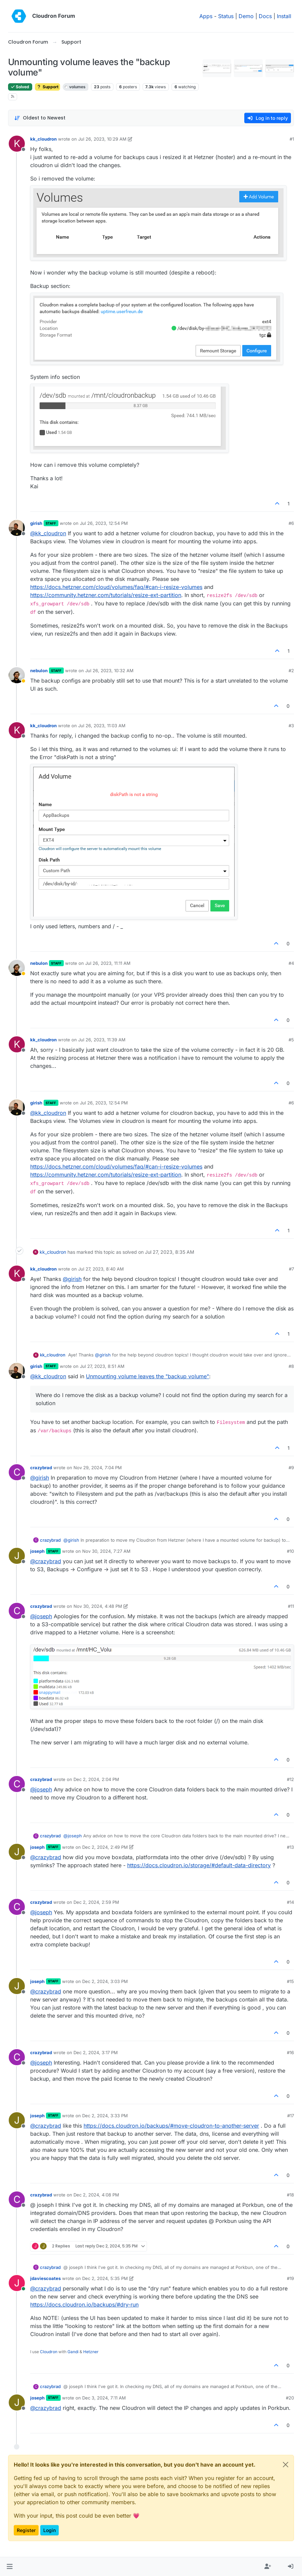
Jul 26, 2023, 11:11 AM (108, 963)
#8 (291, 1366)
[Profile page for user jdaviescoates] (17, 2283)
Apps (205, 16)
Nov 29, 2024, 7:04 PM (97, 1467)
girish (36, 523)
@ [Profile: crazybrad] (45, 1561)
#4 (291, 963)
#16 (290, 2052)
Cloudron (48, 2351)
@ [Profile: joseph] (41, 1616)
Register (26, 2530)
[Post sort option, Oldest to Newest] (39, 118)
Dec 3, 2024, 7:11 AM (104, 2397)
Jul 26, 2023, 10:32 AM (109, 670)
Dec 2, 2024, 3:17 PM (95, 2052)
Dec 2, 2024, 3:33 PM (105, 2115)
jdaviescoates (45, 2278)
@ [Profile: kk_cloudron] (48, 533)
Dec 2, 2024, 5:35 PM (105, 2278)
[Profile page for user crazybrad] (17, 1472)
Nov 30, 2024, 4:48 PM (97, 1606)
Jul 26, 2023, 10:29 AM (102, 139)
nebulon (39, 670)
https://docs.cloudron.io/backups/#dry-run (84, 2304)
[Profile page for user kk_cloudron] (17, 144)
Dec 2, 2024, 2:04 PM (96, 1779)
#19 (290, 2278)
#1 (292, 139)
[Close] (286, 2464)
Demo (246, 16)
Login (49, 2530)
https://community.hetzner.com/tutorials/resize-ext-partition (105, 595)
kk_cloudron (43, 139)
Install (284, 16)
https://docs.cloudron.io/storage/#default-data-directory (199, 1865)
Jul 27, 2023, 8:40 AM (101, 1269)
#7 (291, 1269)
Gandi (73, 2351)
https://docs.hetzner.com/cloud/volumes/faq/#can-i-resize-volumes (116, 587)
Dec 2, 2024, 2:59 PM (96, 1902)
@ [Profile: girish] (72, 1279)
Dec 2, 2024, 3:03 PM (105, 1981)
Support (47, 86)
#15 (290, 1981)
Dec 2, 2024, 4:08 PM (96, 2194)
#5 (291, 1039)
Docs (265, 16)
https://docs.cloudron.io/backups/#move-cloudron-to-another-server (171, 2125)
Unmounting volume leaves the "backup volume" (147, 1376)
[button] (9, 2566)
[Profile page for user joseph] (17, 1556)
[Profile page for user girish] (17, 528)
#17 (290, 2115)
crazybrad (41, 1467)
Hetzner (91, 2351)
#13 (290, 1847)
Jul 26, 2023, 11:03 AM (101, 725)
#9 (291, 1467)
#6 (291, 523)
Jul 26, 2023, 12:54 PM (104, 523)
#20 (290, 2397)
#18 (290, 2194)
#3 (291, 725)
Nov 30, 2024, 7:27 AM (106, 1551)
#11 (291, 1606)
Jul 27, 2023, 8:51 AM (102, 1366)
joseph (37, 1551)
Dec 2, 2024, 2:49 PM (105, 1847)
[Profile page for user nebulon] (17, 675)
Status (226, 16)
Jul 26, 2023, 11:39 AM (101, 1039)
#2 (291, 670)
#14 (290, 1902)
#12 (290, 1779)
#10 (290, 1551)
